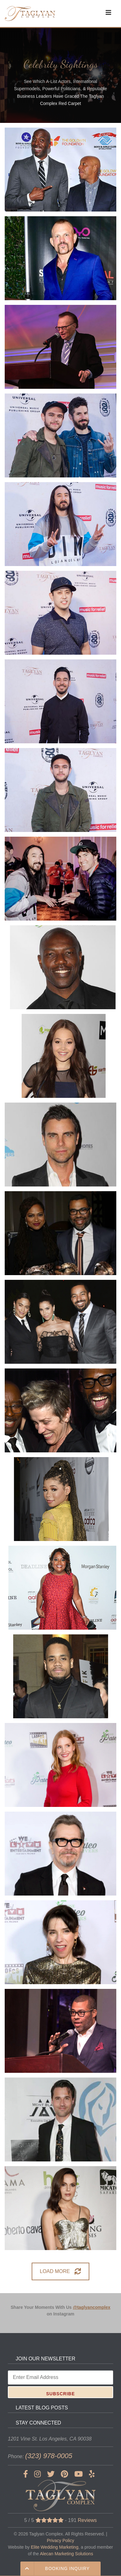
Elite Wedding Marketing (54, 2547)
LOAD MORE (60, 2271)
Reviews (87, 2520)
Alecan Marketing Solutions (66, 2553)
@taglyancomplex (91, 2307)
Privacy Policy (60, 2540)
